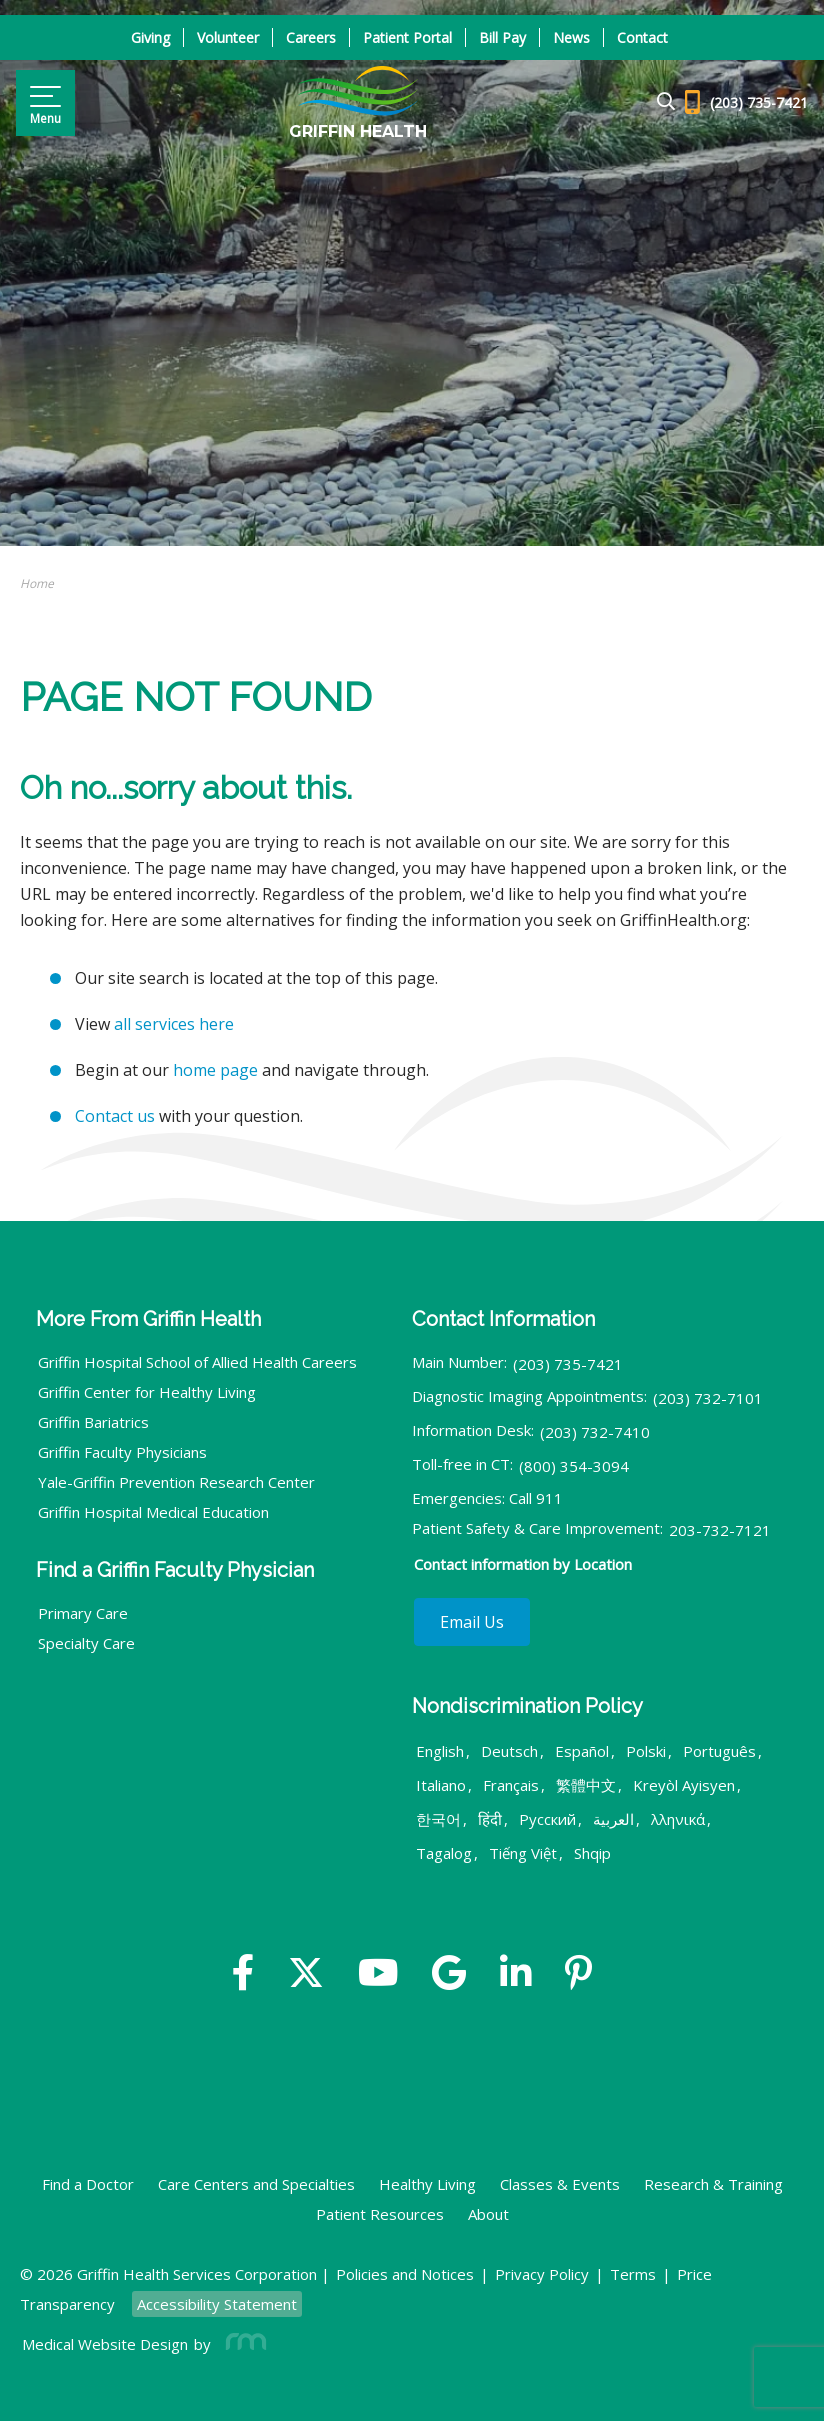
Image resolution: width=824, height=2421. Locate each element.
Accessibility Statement (217, 2304)
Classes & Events (560, 2184)
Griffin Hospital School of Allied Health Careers (197, 1362)
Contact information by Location (523, 1564)
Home (37, 583)
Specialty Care (86, 1643)
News (571, 37)
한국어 (438, 1819)
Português (719, 1751)
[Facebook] (243, 1975)
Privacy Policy (542, 2274)
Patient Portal (407, 37)
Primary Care (83, 1613)
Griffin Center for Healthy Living (147, 1392)
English (440, 1751)
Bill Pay (502, 37)
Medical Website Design (105, 2344)
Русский (547, 1819)
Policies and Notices (405, 2274)
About (488, 2214)
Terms (633, 2274)
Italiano (441, 1785)
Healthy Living (427, 2184)
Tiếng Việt (523, 1853)
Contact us (115, 1116)
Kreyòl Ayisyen (684, 1785)
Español (582, 1751)
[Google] (449, 1975)
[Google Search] (657, 102)
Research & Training (713, 2184)
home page (215, 1070)
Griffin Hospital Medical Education (153, 1512)
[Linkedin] (516, 1975)
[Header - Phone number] (746, 103)
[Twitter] (306, 1975)
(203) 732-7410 (595, 1432)
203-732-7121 (720, 1530)
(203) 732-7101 (708, 1398)
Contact (642, 37)
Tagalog (444, 1853)
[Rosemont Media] (242, 2344)
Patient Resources (380, 2214)
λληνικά (678, 1819)
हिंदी (490, 1819)
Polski (646, 1751)
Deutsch (509, 1751)
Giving (150, 37)
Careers (311, 37)
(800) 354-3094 (574, 1466)
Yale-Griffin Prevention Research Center (176, 1482)
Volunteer (228, 37)
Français (511, 1785)
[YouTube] (378, 1975)
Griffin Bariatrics (93, 1422)
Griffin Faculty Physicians (122, 1452)
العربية (613, 1819)
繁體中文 (586, 1785)
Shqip (592, 1853)
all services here (174, 1024)
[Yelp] (578, 1975)
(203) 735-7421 (568, 1364)
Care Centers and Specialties (256, 2184)
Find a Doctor (88, 2184)
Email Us (472, 1622)
